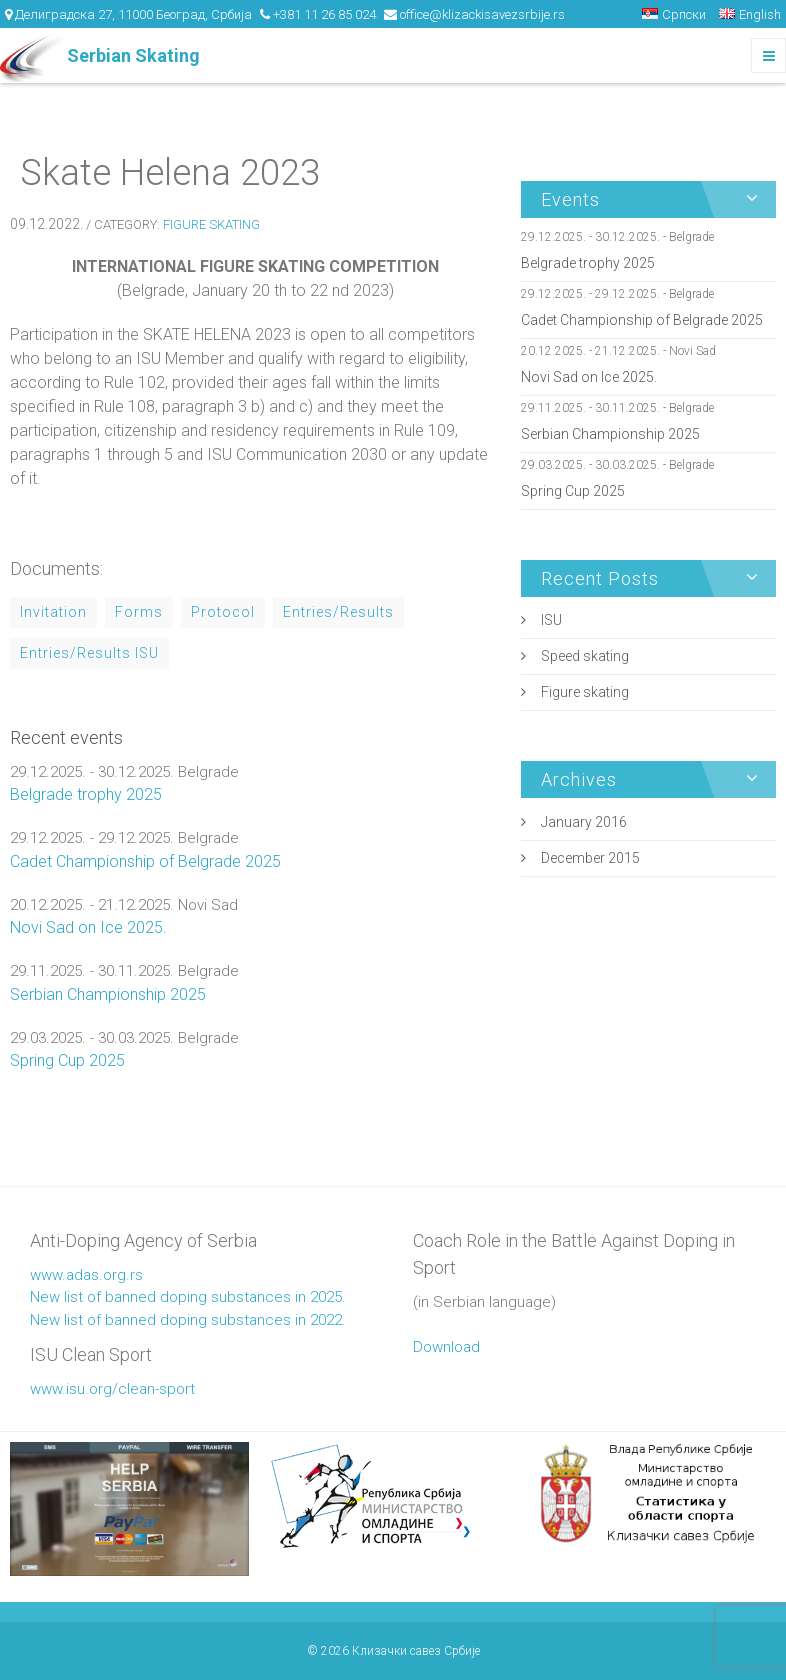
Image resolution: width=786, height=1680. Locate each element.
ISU (551, 620)
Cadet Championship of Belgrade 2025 (145, 861)
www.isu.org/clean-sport (112, 1389)
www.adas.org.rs (86, 1275)
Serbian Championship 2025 (108, 994)
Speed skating (585, 656)
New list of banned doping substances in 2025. (188, 1297)
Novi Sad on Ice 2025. (88, 927)
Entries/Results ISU (89, 653)
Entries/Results (338, 612)
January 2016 (584, 822)
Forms (139, 612)
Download (446, 1347)
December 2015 (590, 858)
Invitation (53, 612)
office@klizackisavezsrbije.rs (482, 14)
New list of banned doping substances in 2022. (188, 1320)
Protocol (223, 612)
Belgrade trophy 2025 (86, 794)
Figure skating (211, 224)
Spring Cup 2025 (67, 1060)
